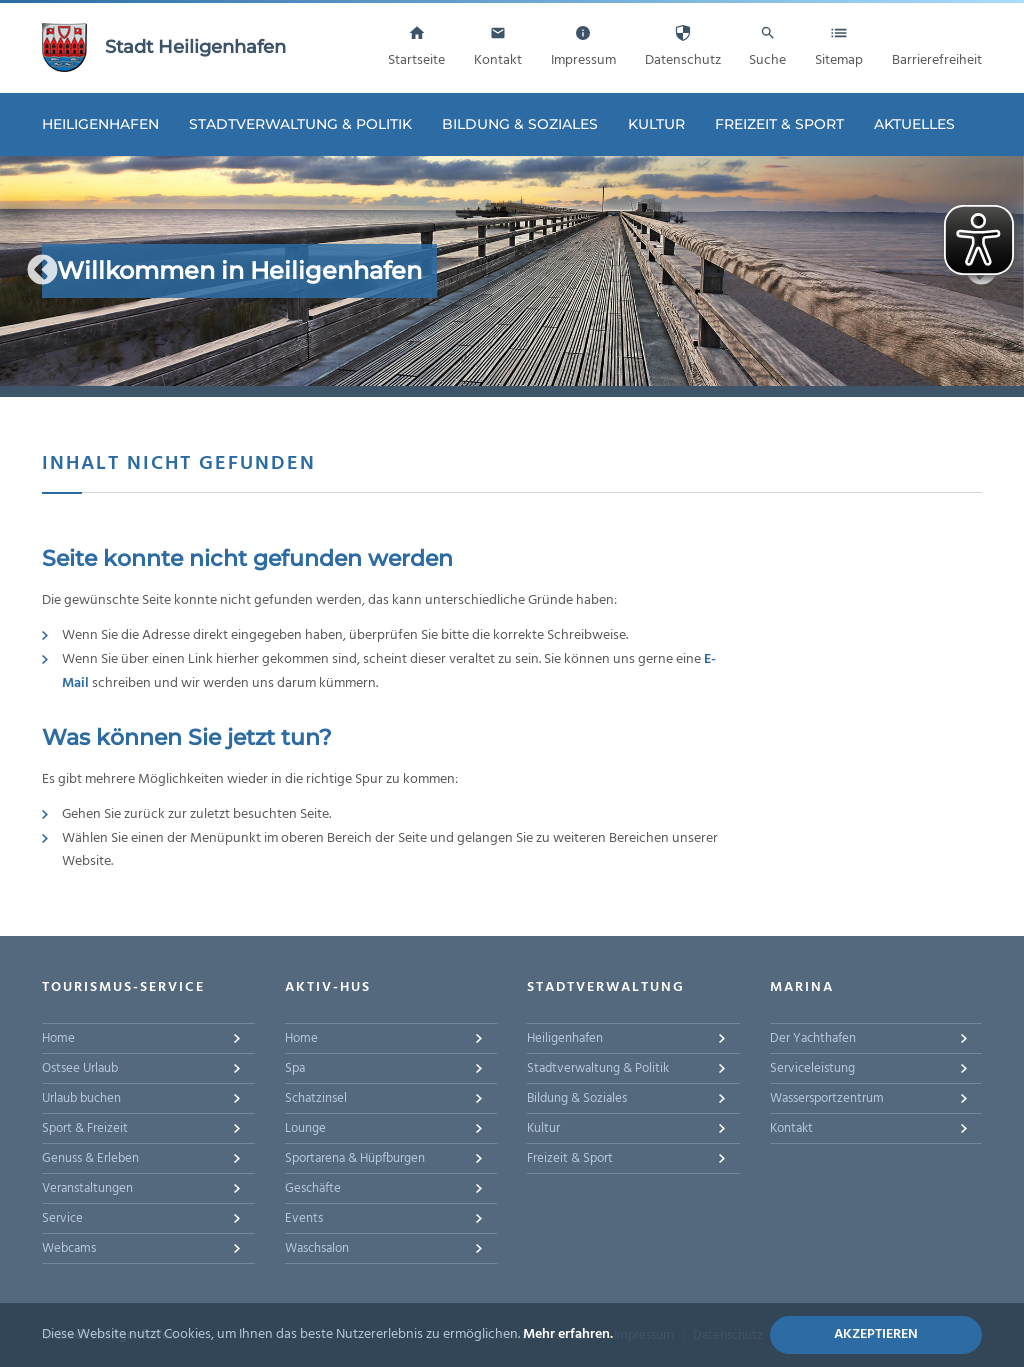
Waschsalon (317, 1248)
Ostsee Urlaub (80, 1068)
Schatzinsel (316, 1098)
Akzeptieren (876, 1334)
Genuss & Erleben (90, 1158)
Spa (295, 1068)
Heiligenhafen (100, 124)
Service (62, 1218)
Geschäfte (313, 1188)
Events (304, 1218)
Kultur (656, 124)
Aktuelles (914, 124)
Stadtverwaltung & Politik (300, 124)
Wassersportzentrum (827, 1098)
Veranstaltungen (87, 1188)
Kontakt (791, 1128)
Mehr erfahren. (568, 1334)
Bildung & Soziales (520, 124)
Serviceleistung (812, 1068)
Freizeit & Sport (779, 124)
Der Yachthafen (813, 1038)
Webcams (69, 1248)
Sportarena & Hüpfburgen (355, 1158)
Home (58, 1038)
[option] (512, 271)
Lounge (305, 1128)
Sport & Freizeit (85, 1128)
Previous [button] (42, 270)
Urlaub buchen (81, 1098)
